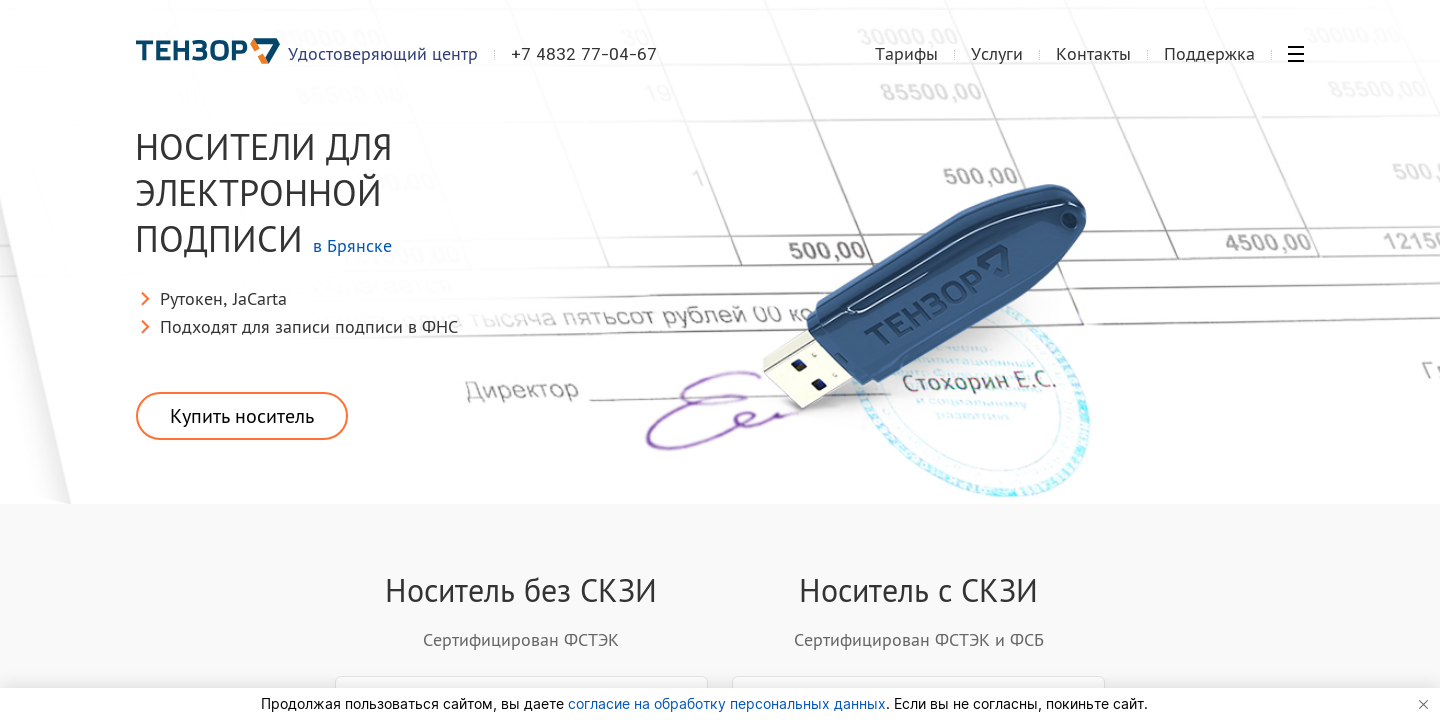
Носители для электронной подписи (263, 196)
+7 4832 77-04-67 (584, 54)
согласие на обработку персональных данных (727, 703)
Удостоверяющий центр (383, 53)
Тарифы (906, 53)
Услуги (997, 53)
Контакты (1093, 53)
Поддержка (1209, 53)
